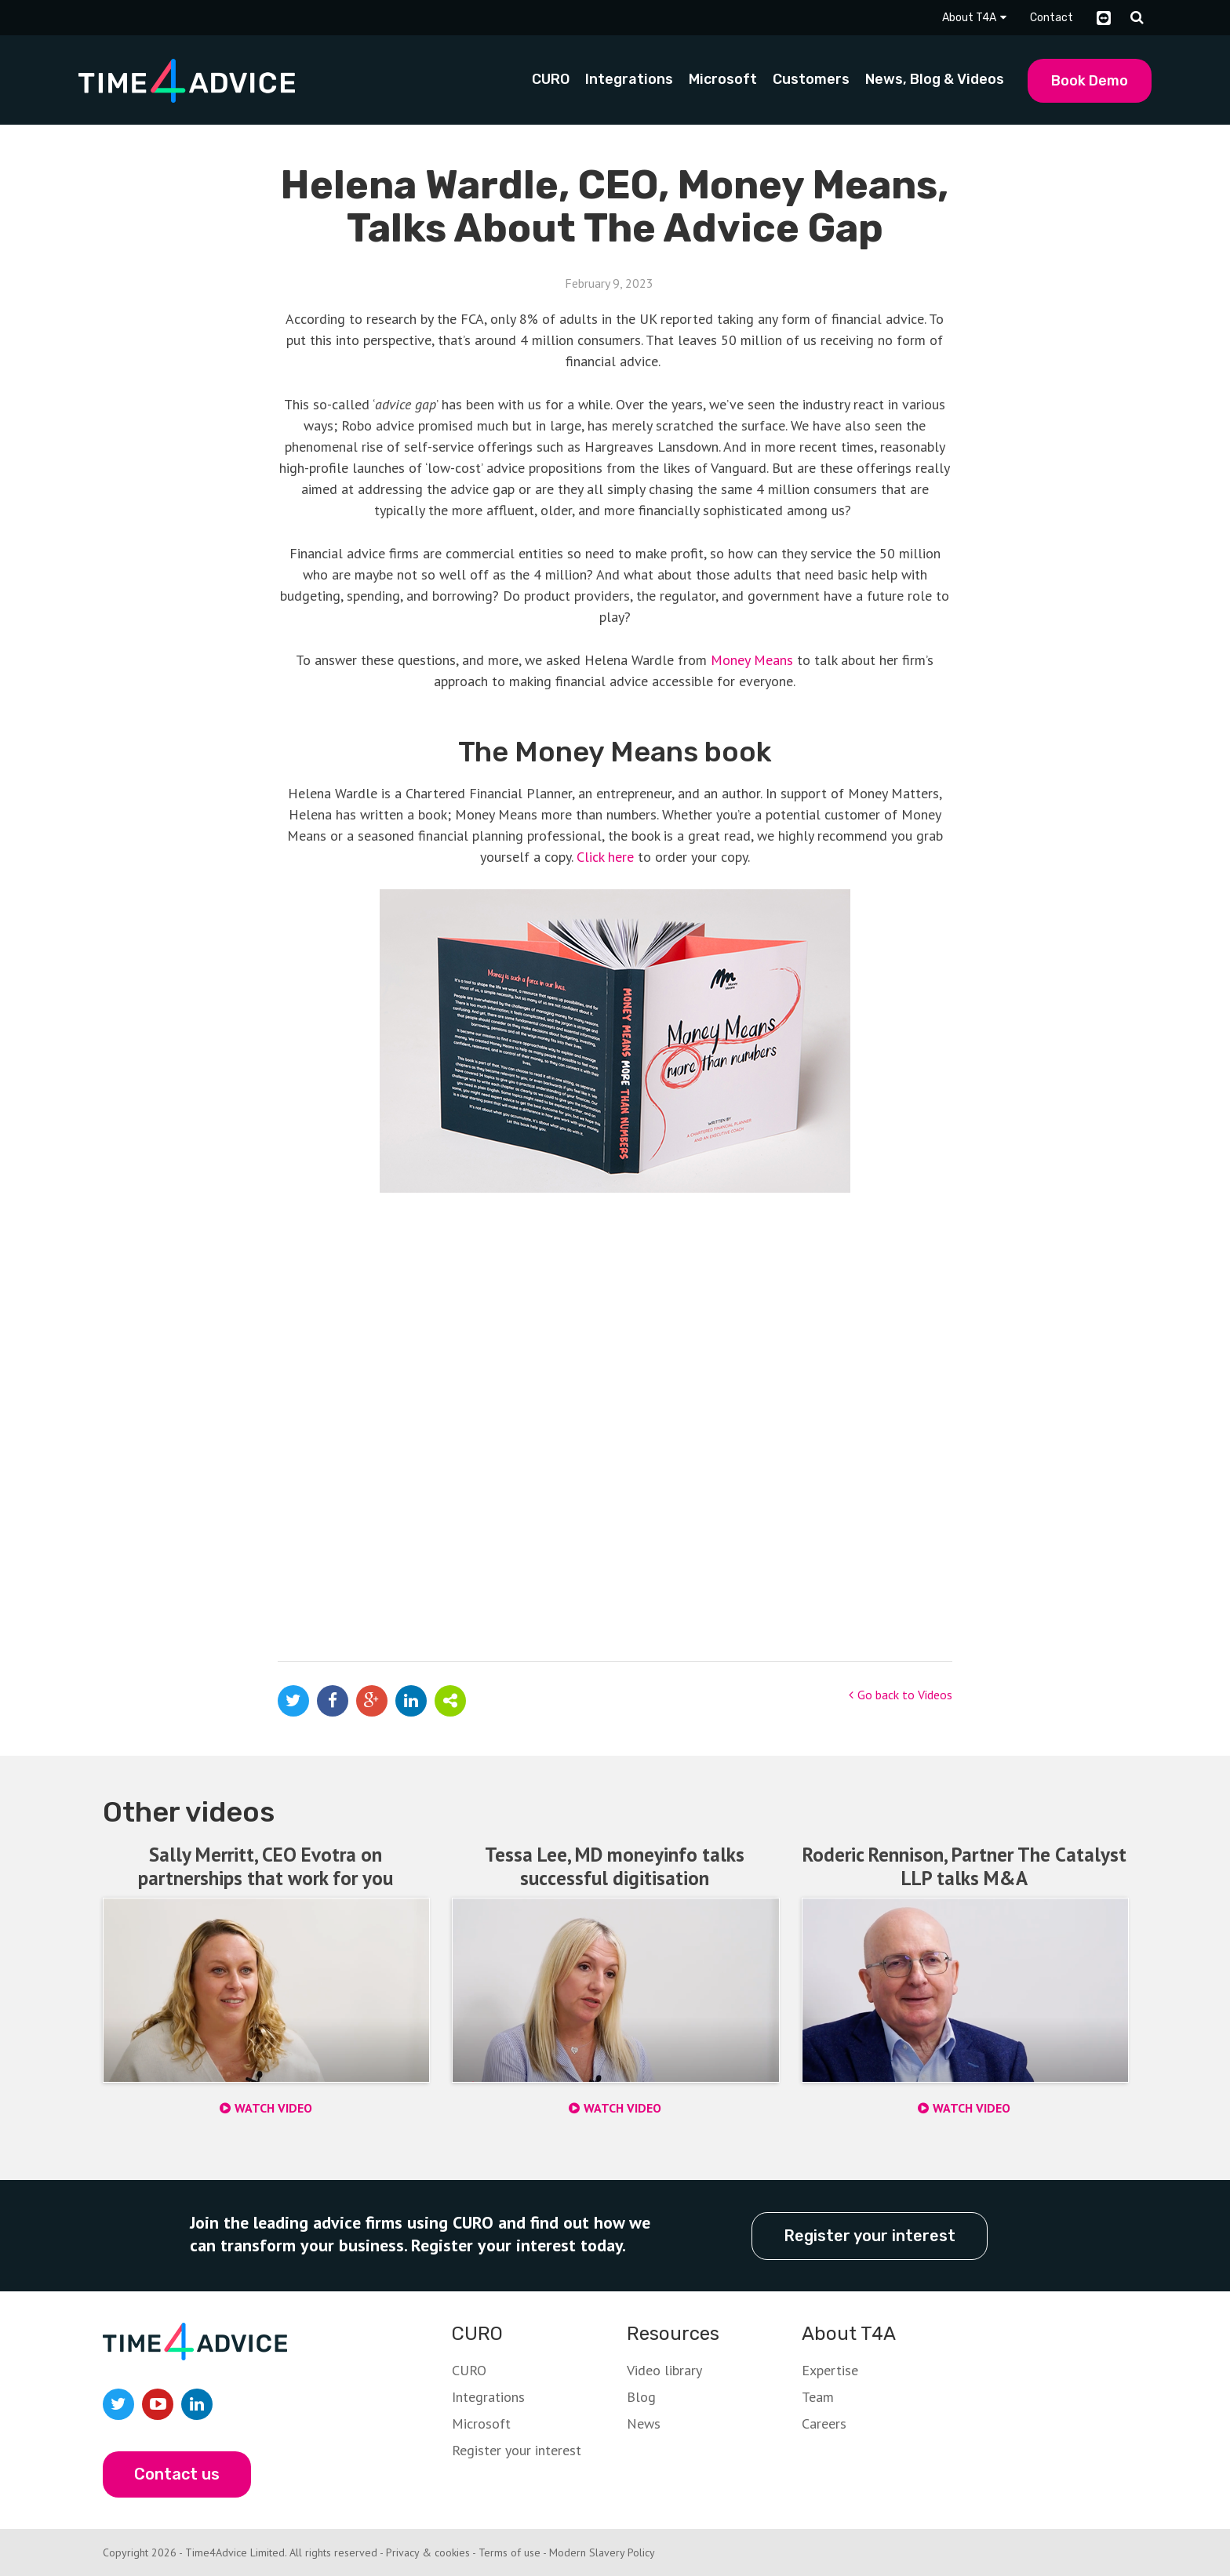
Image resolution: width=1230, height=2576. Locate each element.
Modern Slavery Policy (602, 2552)
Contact (1051, 17)
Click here (605, 857)
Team (818, 2396)
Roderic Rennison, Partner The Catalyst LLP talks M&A (964, 1866)
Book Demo (1089, 80)
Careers (824, 2423)
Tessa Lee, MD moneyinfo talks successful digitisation (614, 1866)
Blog (641, 2396)
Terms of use (509, 2552)
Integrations (488, 2396)
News (643, 2423)
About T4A (969, 17)
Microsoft (481, 2423)
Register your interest (869, 2234)
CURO (469, 2369)
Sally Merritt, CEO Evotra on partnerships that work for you (265, 1866)
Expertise (830, 2369)
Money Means (752, 660)
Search (1137, 17)
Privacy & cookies (428, 2552)
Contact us (177, 2473)
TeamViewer (1104, 17)
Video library (664, 2369)
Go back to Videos (900, 1694)
